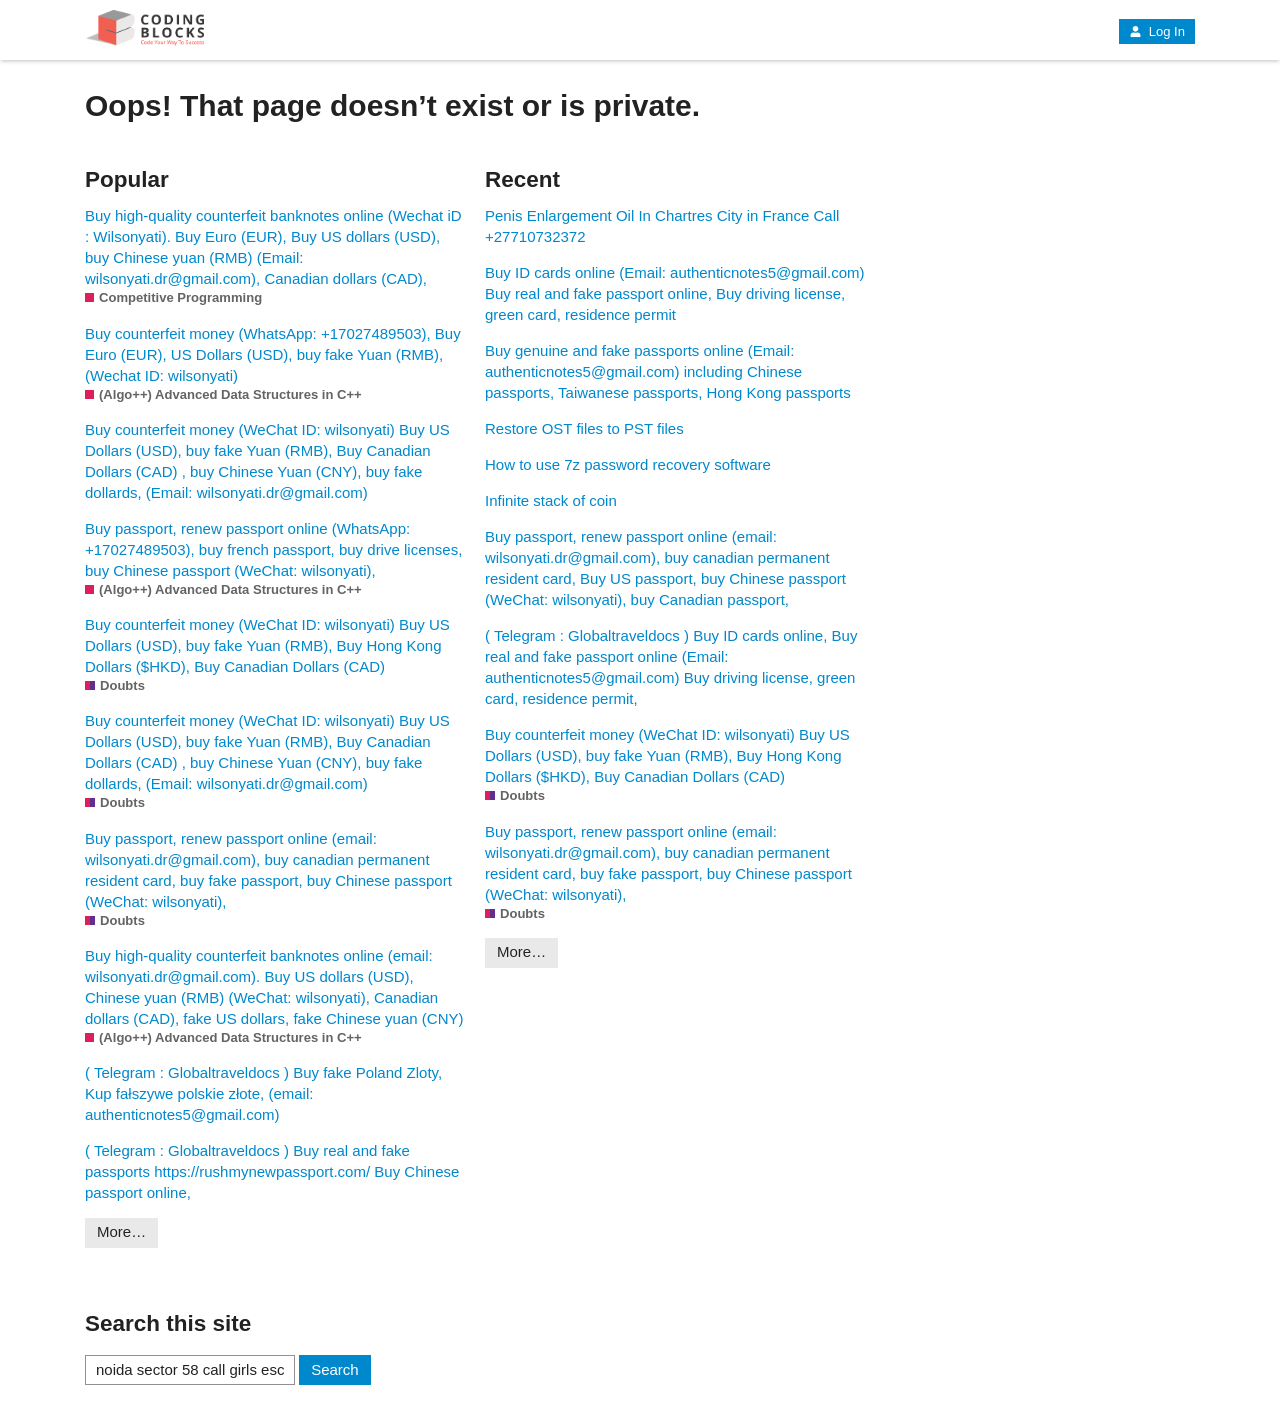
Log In (1157, 31)
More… (121, 1231)
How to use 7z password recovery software (628, 464)
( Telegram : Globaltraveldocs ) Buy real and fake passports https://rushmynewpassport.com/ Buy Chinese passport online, (272, 1171)
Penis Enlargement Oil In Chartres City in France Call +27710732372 (662, 226)
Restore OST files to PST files (584, 428)
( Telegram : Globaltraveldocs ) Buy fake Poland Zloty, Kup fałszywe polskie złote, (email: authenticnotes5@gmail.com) (263, 1093)
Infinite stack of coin (551, 500)
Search (335, 1369)
